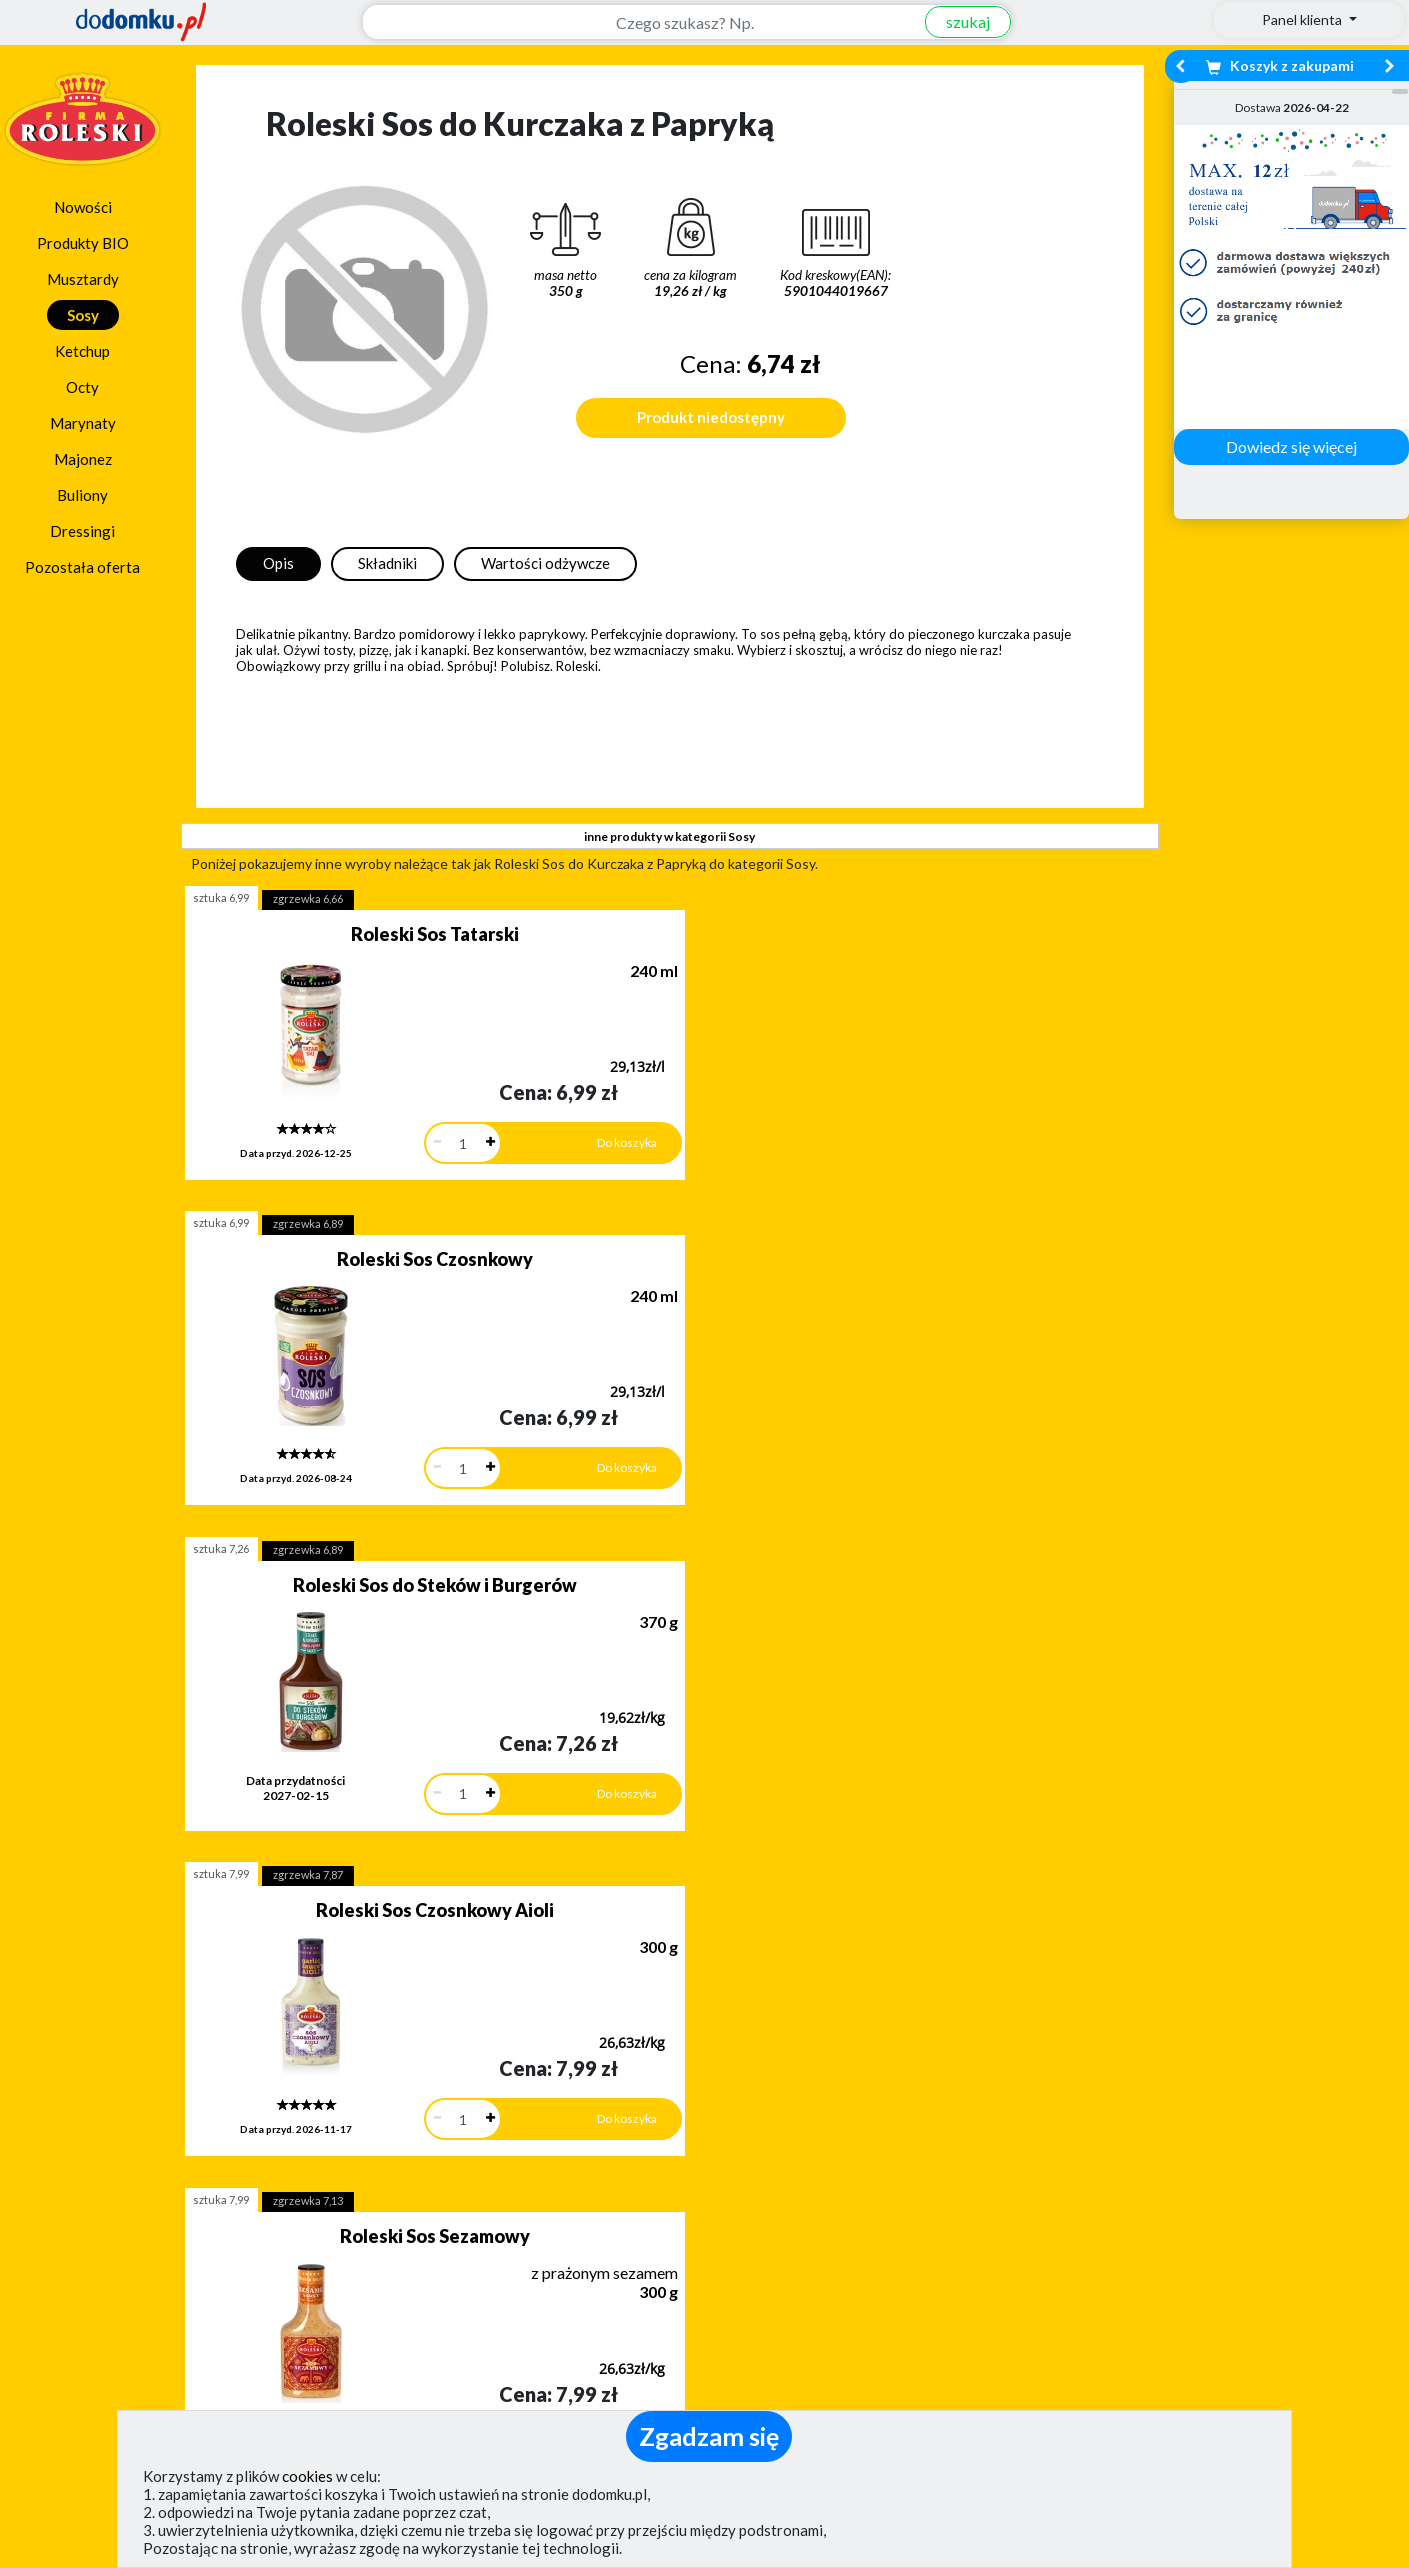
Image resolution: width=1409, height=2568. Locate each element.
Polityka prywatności (798, 2344)
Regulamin (761, 2315)
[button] (62, 2082)
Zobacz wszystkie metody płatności (535, 2184)
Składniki (387, 563)
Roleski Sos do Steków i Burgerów (954, 941)
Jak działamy (770, 2286)
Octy (82, 387)
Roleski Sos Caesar (642, 1534)
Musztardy (83, 279)
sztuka (221, 897)
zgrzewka (308, 898)
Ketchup (82, 351)
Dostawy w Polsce (877, 2184)
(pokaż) (468, 2405)
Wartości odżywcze (545, 563)
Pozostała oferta (82, 567)
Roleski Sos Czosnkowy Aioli (329, 1234)
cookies (307, 2476)
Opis (278, 563)
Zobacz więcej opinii (201, 2201)
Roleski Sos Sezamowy (642, 1234)
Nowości (83, 207)
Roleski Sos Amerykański (953, 1234)
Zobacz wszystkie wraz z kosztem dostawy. (1219, 2184)
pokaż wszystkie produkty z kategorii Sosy (668, 1810)
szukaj (957, 21)
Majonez (83, 459)
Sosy (83, 315)
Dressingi (82, 531)
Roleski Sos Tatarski (329, 934)
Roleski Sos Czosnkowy (642, 934)
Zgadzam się (709, 2436)
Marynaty (83, 423)
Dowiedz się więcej (1291, 446)
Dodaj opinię (191, 2167)
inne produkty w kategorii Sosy (669, 836)
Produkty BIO (83, 243)
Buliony (82, 495)
